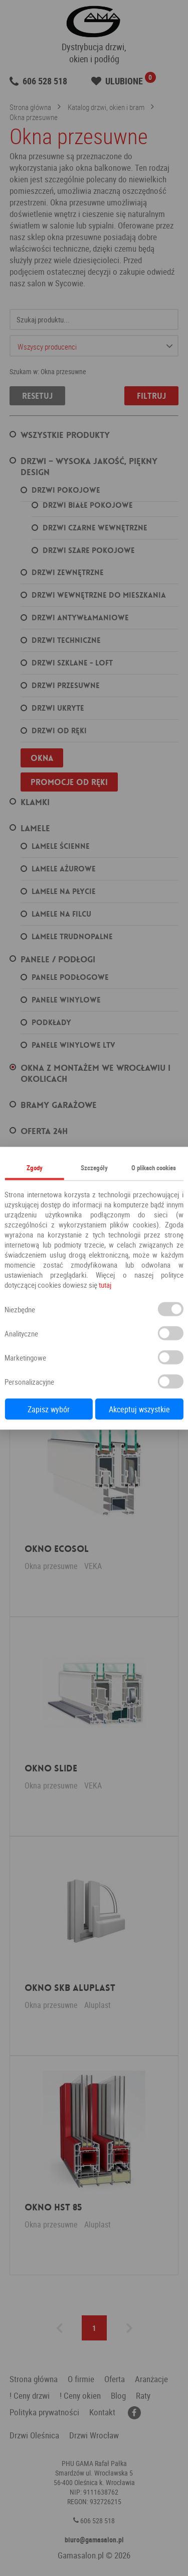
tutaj (105, 1284)
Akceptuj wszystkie (139, 1408)
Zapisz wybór (49, 1408)
